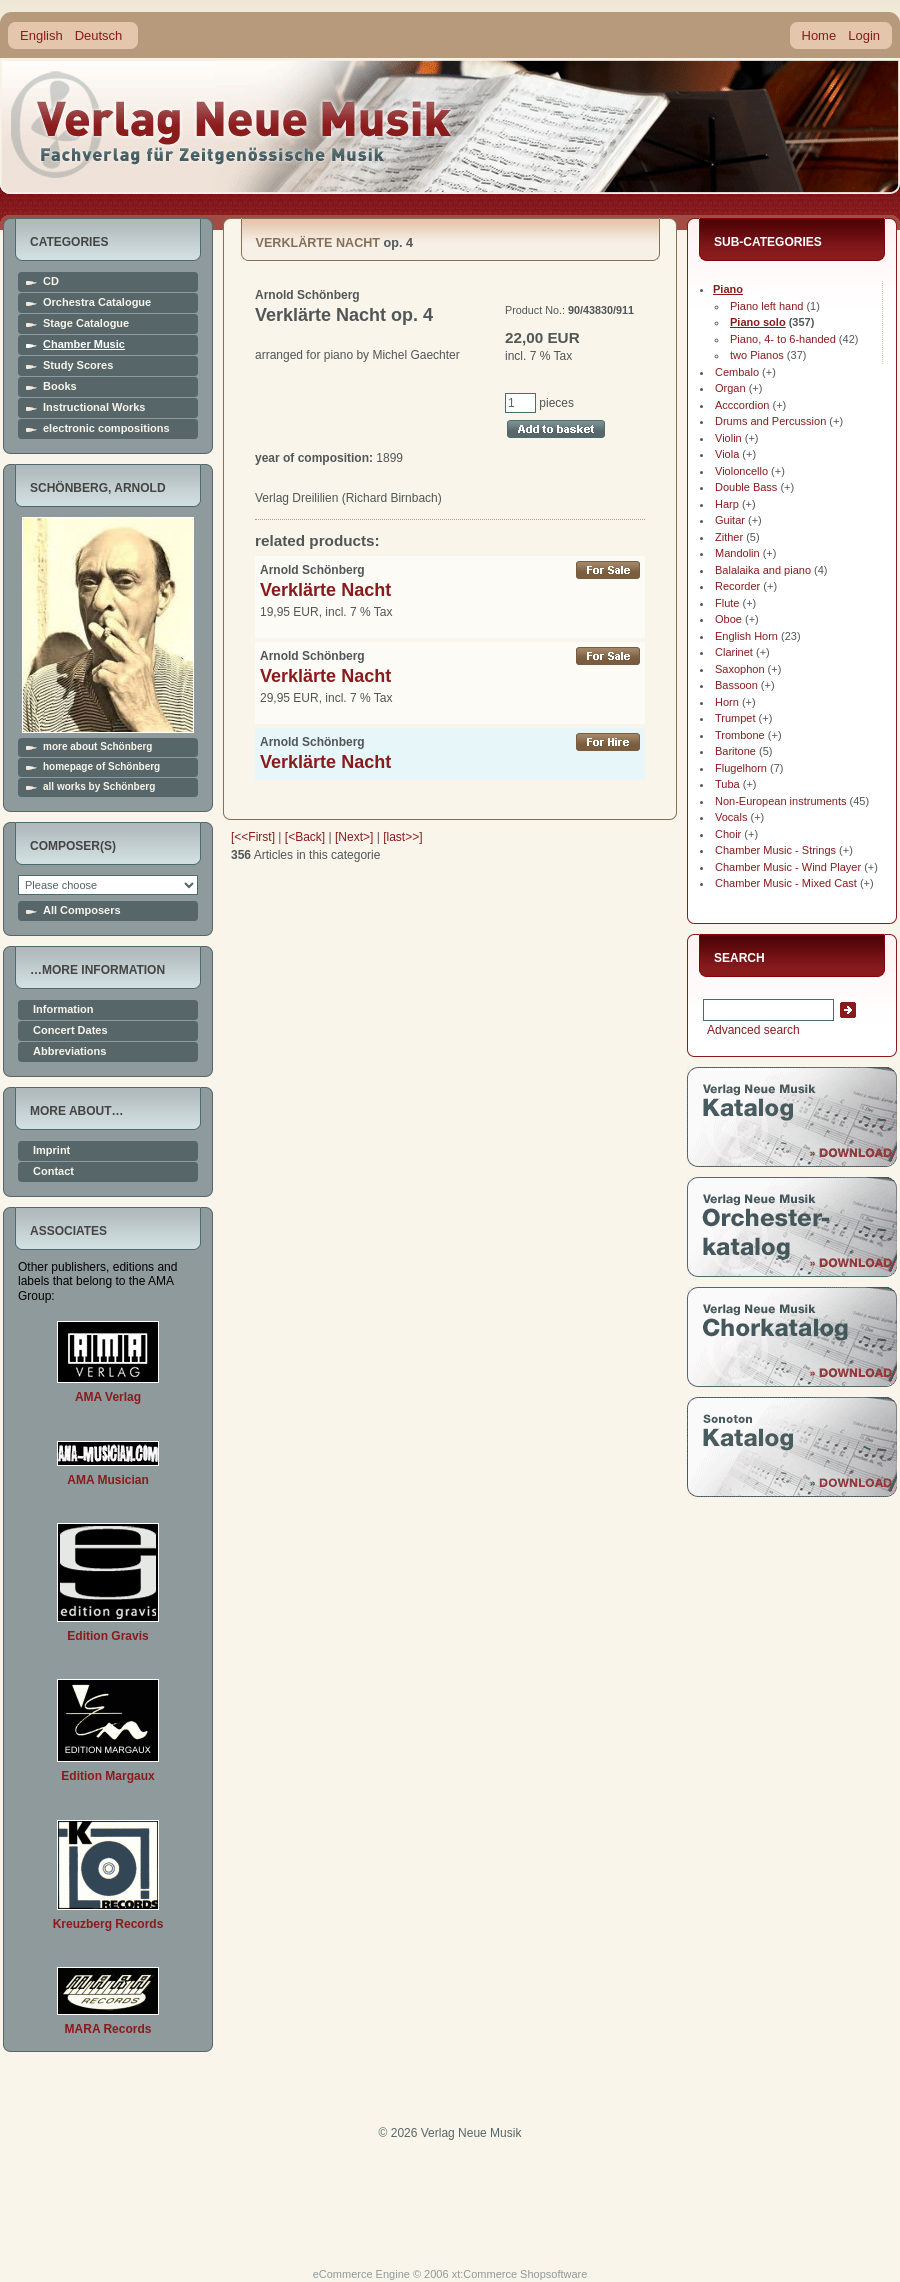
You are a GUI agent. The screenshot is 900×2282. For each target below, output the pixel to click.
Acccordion (742, 405)
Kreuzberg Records (108, 1924)
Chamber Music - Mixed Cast (786, 883)
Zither (729, 537)
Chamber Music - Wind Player (788, 867)
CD (51, 281)
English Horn (746, 636)
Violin (728, 438)
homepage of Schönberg (101, 767)
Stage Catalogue (86, 323)
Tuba (727, 784)
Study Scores (78, 365)
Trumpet (735, 718)
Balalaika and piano (763, 570)
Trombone (740, 735)
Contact (53, 1171)
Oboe (728, 619)
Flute (727, 603)
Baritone (735, 751)
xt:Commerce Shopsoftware (520, 2274)
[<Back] (305, 837)
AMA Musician (108, 1480)
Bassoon (736, 685)
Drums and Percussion (770, 421)
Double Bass (746, 487)
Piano (728, 289)
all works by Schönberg (99, 787)
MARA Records (108, 2029)
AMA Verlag (108, 1397)
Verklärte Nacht (325, 590)
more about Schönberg (97, 747)
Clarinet (734, 652)
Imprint (51, 1150)
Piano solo (758, 322)
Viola (727, 454)
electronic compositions (106, 428)
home (232, 124)
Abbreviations (69, 1051)
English (41, 35)
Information (63, 1009)
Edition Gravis (107, 1636)
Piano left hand (766, 306)
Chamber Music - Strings (775, 850)
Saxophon (740, 669)
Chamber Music (84, 344)
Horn (727, 702)
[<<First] (253, 837)
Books (60, 386)
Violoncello (741, 471)
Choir (728, 834)
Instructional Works (94, 407)
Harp (727, 504)
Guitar (730, 520)
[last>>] (402, 837)
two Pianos (757, 355)
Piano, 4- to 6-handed (783, 339)
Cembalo (737, 372)
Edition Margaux (107, 1776)
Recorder (737, 586)
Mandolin (737, 553)
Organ (730, 388)
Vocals (731, 817)
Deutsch (99, 35)
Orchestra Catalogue (97, 302)
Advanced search (751, 1030)
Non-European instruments (780, 801)
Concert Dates (70, 1030)
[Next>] (354, 837)
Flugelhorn (741, 768)
